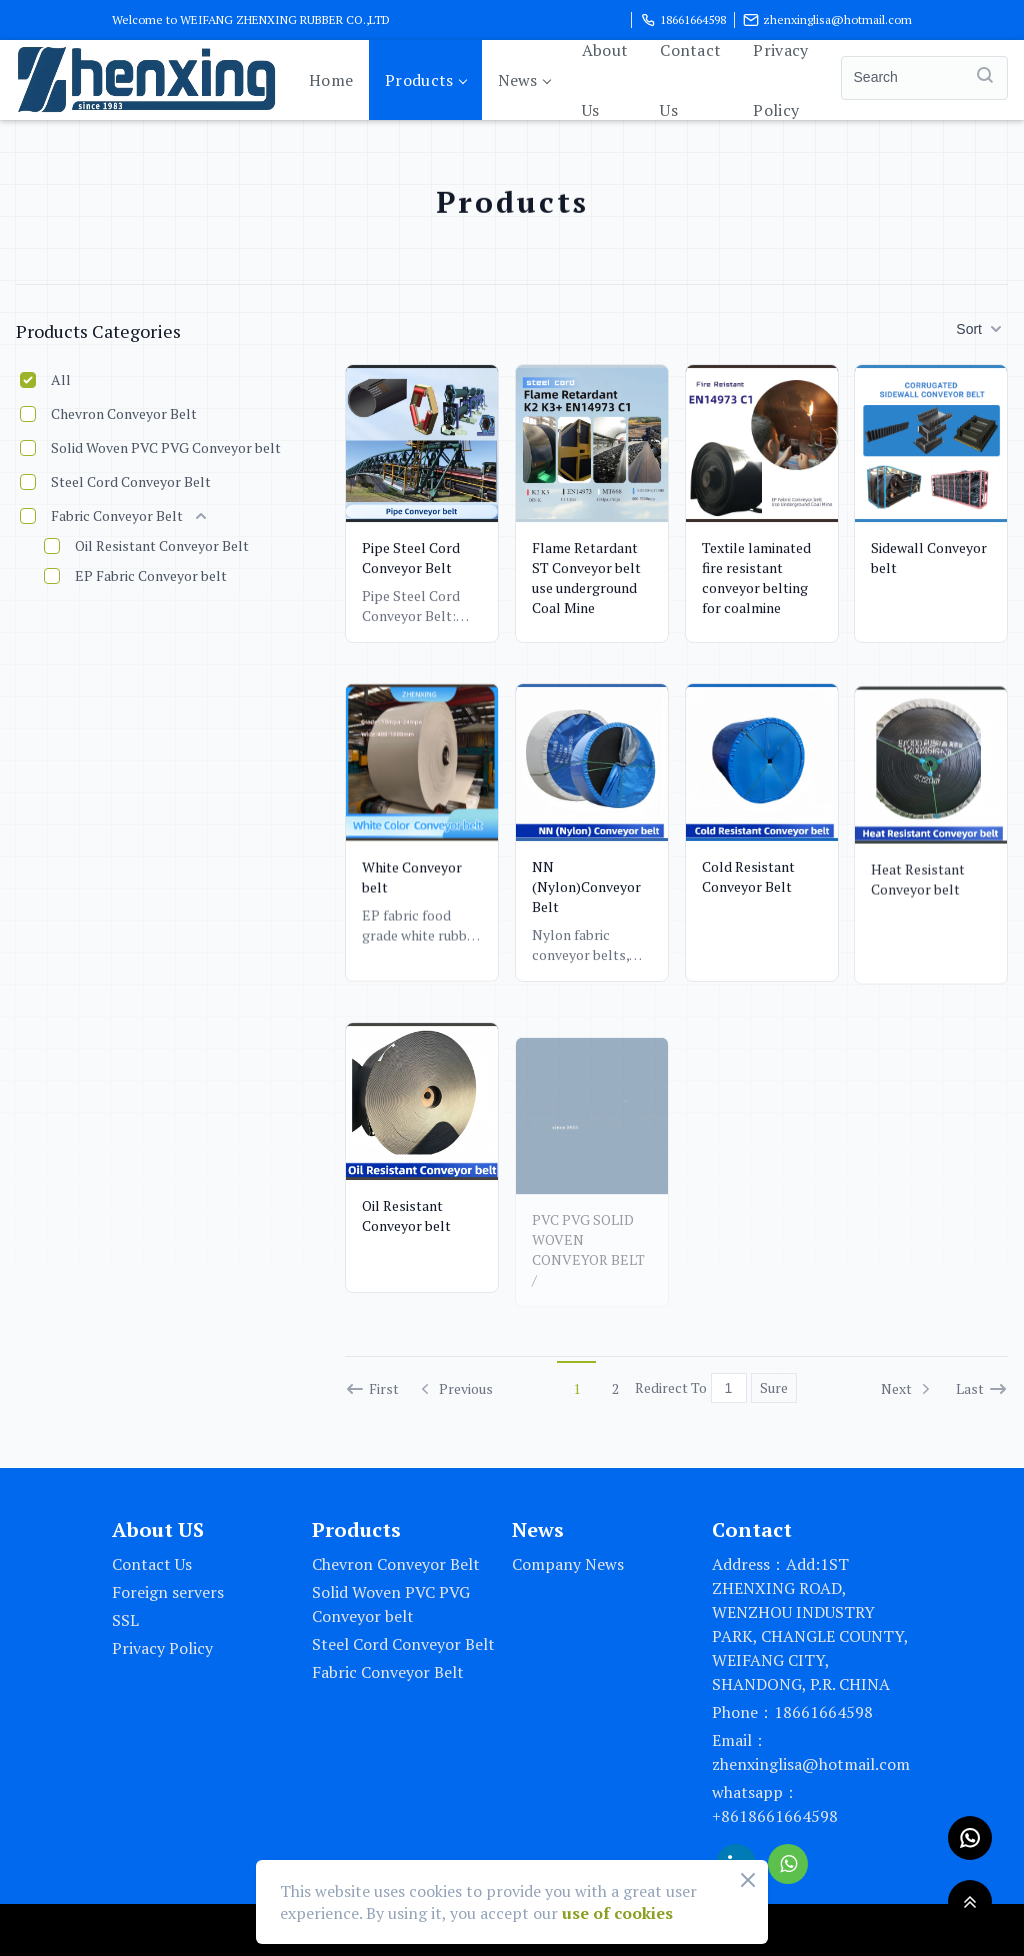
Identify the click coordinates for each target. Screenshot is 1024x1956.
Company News (568, 1564)
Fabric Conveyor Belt (117, 515)
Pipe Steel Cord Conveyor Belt (411, 557)
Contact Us (690, 80)
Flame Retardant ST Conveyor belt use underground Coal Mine (586, 577)
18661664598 (683, 20)
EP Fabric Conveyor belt (151, 575)
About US (158, 1529)
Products (425, 80)
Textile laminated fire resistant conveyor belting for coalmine (756, 577)
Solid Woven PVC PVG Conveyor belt (166, 447)
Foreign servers (168, 1592)
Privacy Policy (780, 80)
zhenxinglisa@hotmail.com (827, 20)
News (524, 80)
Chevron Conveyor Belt (124, 413)
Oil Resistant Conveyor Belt (162, 545)
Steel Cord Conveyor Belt (131, 481)
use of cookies (617, 1913)
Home (331, 80)
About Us (605, 80)
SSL (125, 1620)
